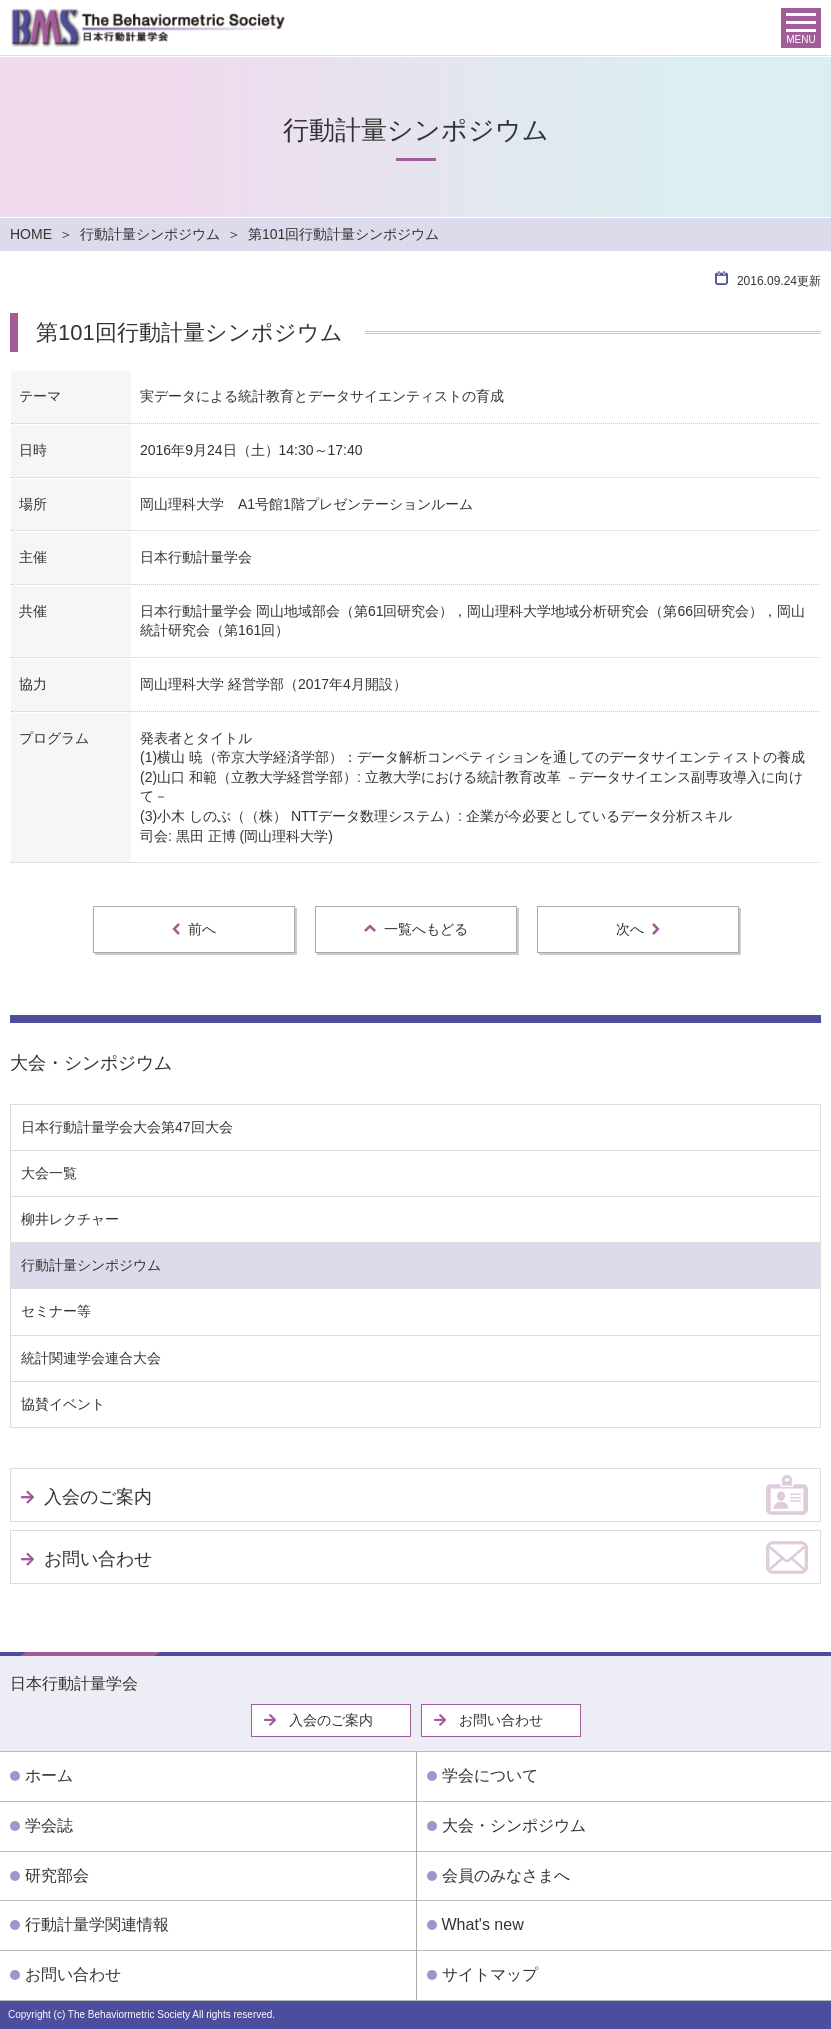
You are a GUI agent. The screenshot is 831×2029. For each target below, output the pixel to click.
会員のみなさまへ (506, 1875)
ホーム (49, 1775)
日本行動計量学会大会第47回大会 (127, 1127)
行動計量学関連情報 (97, 1924)
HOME (31, 234)
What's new (483, 1924)
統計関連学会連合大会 (91, 1358)
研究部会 (57, 1875)
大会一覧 (49, 1173)
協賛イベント (63, 1404)
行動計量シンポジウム (150, 234)
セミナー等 (56, 1311)
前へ (194, 929)
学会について (490, 1775)
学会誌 (49, 1825)
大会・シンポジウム (91, 1063)
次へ (638, 929)
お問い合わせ (98, 1559)
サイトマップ (490, 1974)
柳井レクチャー (70, 1219)
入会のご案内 (98, 1497)
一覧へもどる (416, 929)
